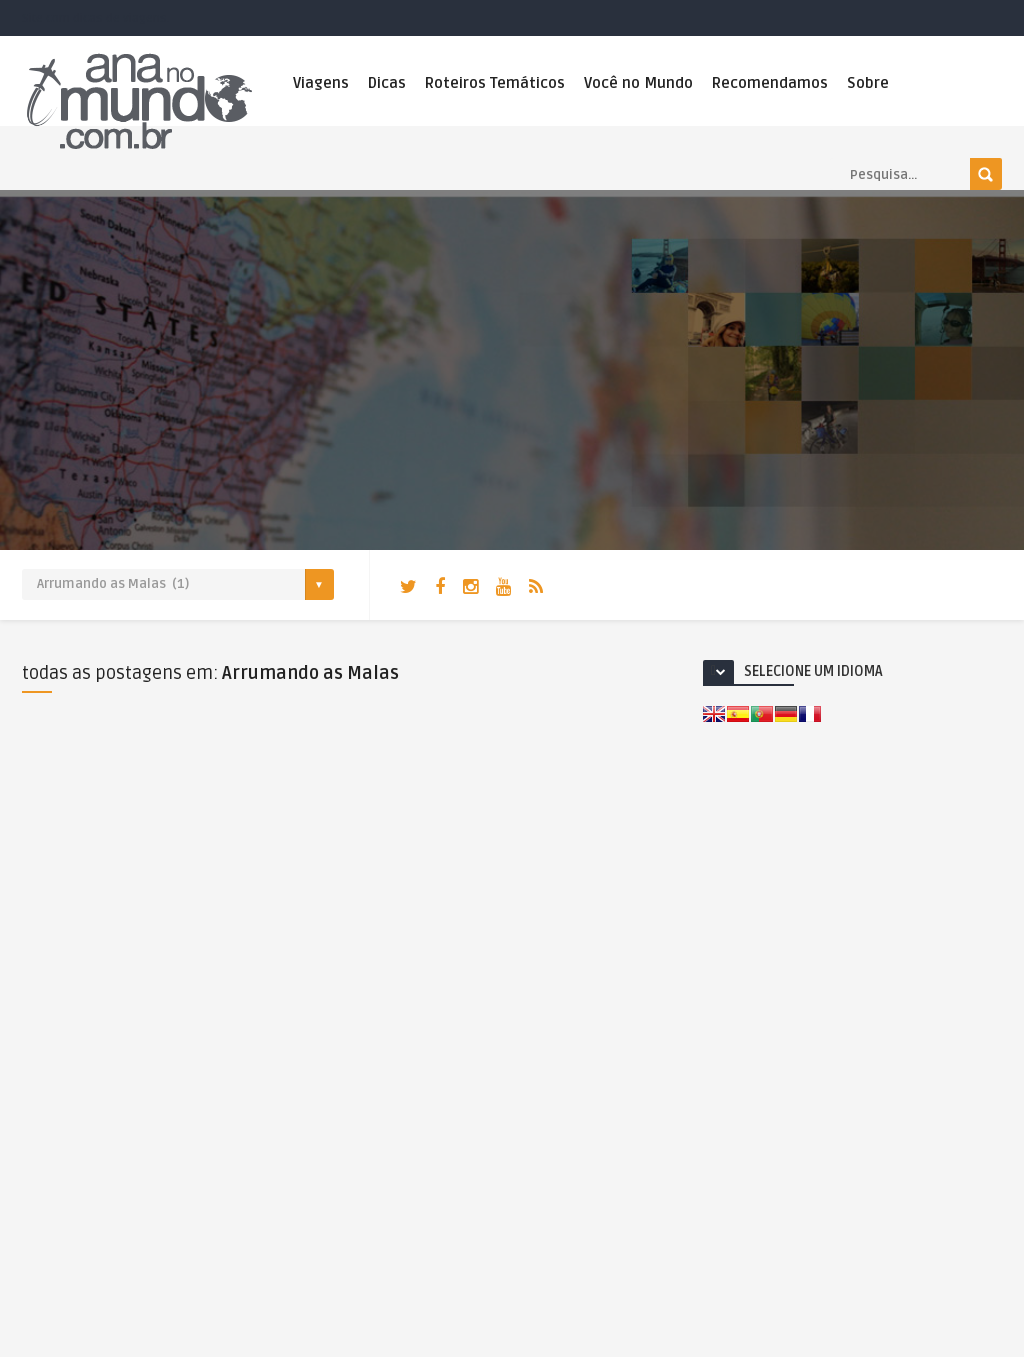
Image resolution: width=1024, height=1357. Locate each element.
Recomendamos (770, 83)
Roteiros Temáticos (495, 83)
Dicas (387, 83)
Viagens (321, 83)
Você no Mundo (638, 83)
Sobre (868, 83)
